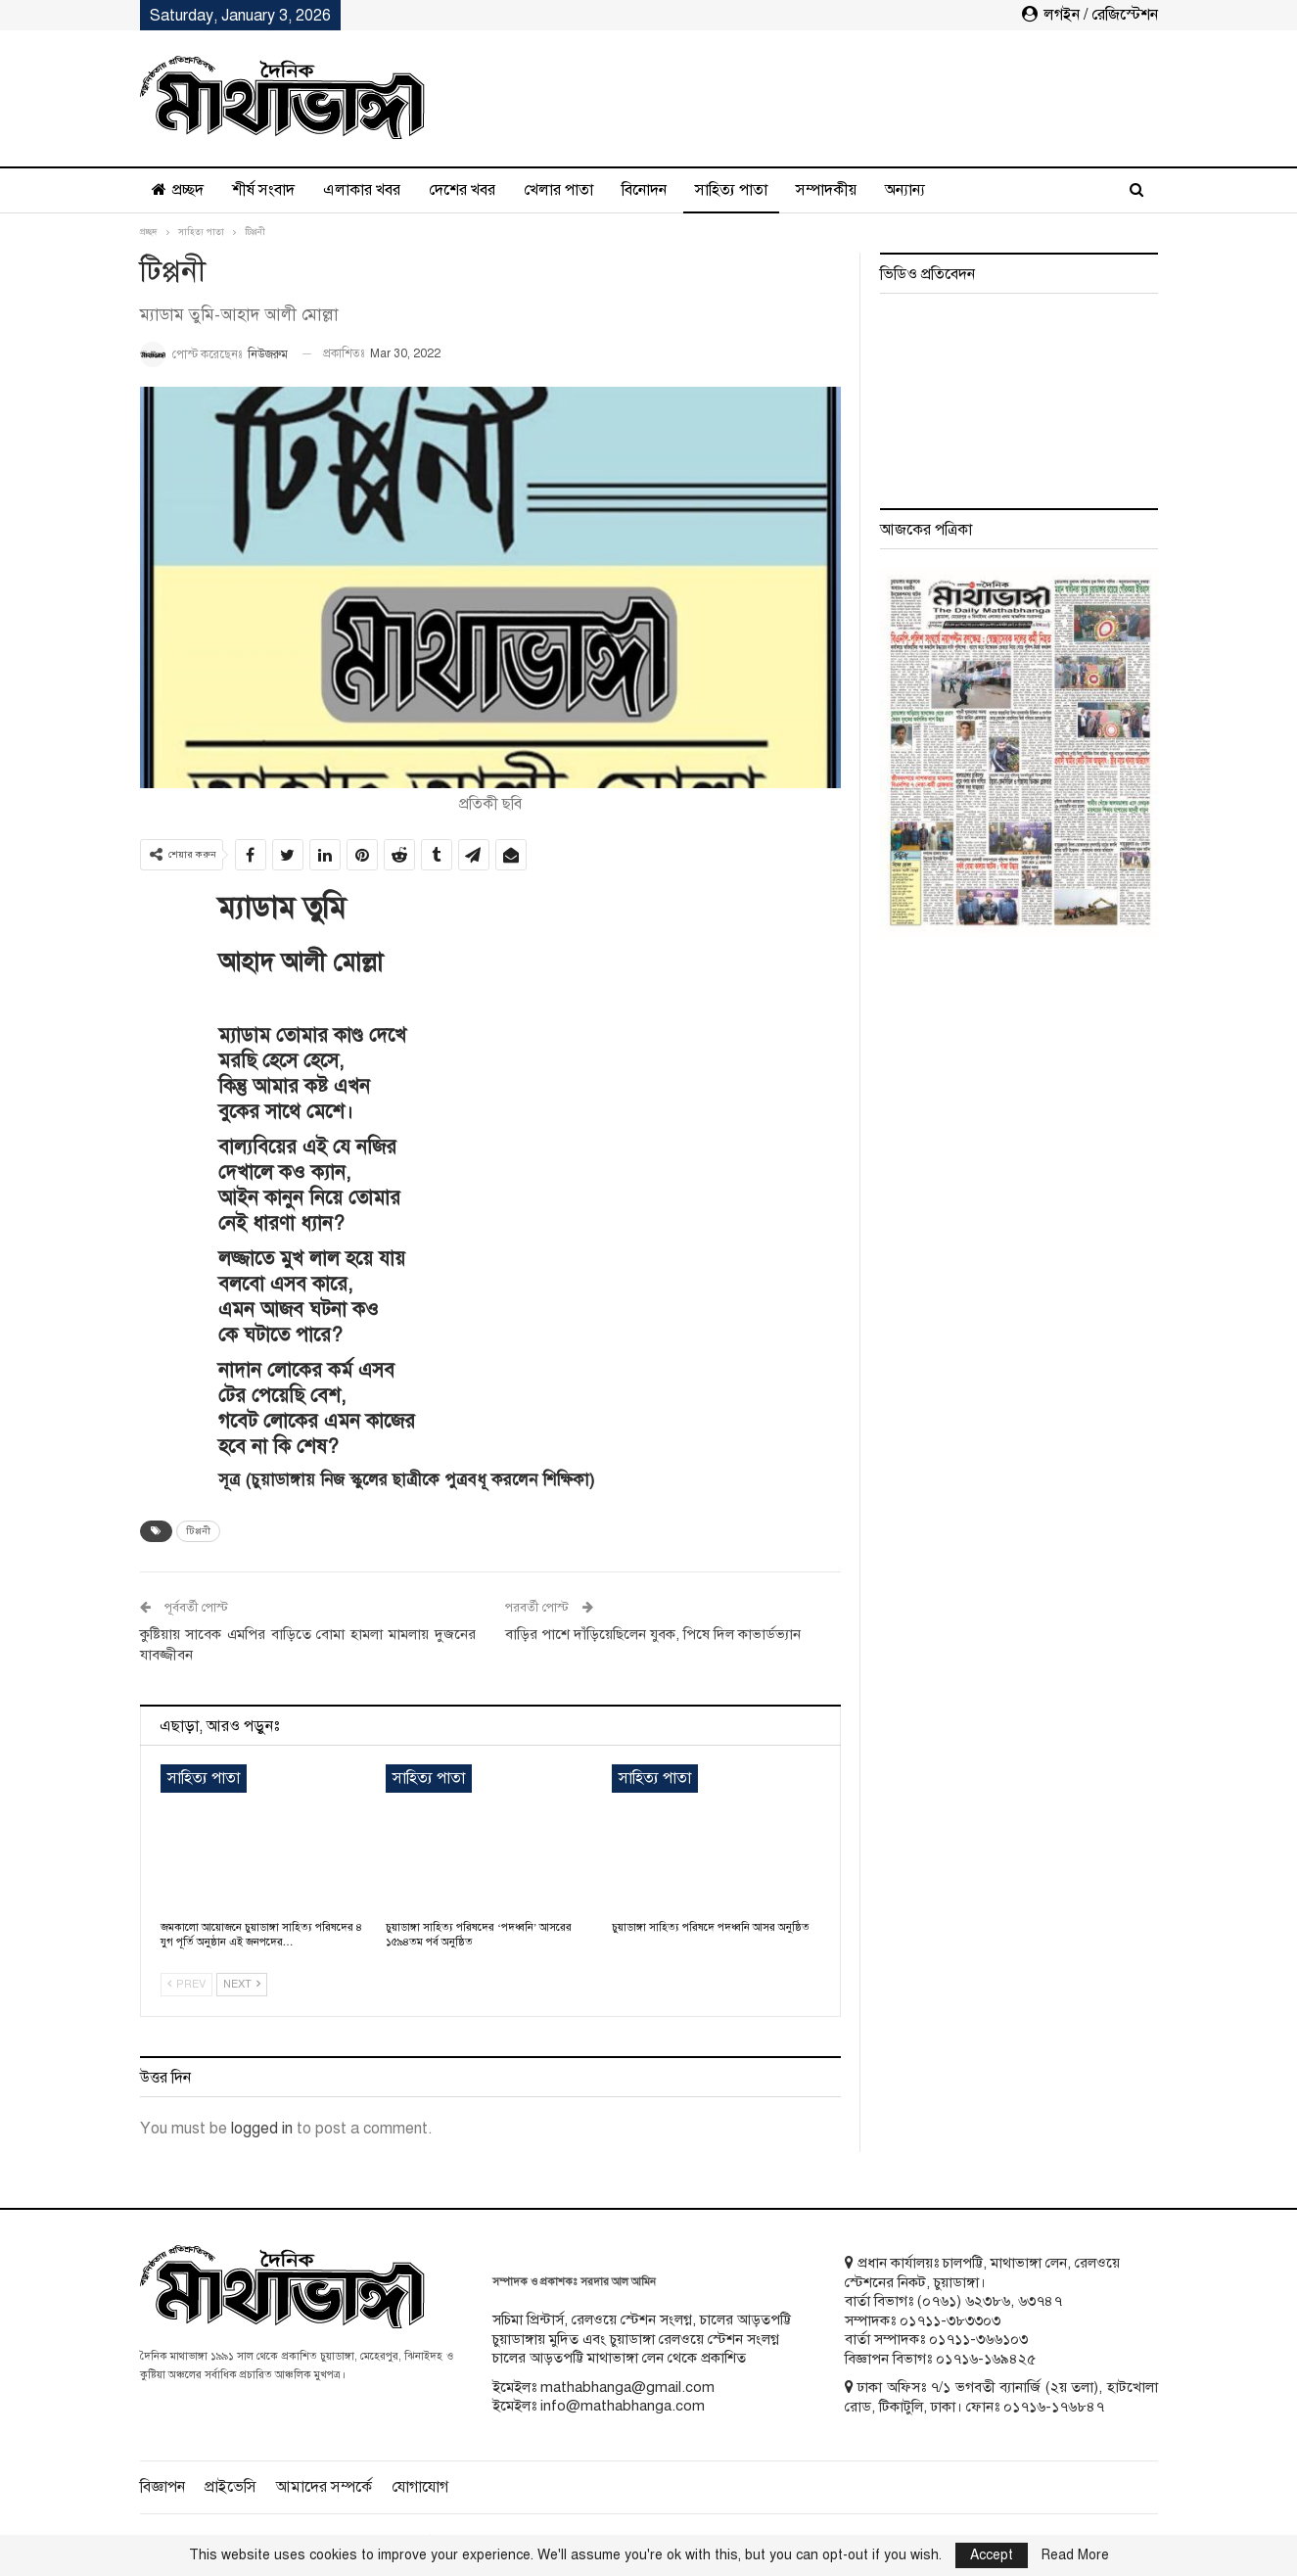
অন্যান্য (905, 190)
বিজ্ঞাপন (162, 2487)
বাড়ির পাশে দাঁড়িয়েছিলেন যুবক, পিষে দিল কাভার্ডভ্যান (653, 1634)
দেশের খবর (462, 190)
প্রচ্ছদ (178, 190)
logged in (262, 2128)
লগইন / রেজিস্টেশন (1090, 14)
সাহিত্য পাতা (731, 190)
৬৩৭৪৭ (1040, 2301)
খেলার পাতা (558, 190)
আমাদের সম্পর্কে (324, 2487)
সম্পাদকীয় (826, 190)
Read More (1075, 2555)
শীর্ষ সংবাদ (263, 190)
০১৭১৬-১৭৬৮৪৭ (1053, 2406)
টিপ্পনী (198, 1530)
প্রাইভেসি (230, 2487)
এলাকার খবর (361, 190)
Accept (991, 2555)
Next (241, 1984)
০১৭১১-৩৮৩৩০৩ (950, 2320)
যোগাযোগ (420, 2487)
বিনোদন (644, 190)
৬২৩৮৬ (987, 2301)
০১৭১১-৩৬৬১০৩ (978, 2339)
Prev (186, 1984)
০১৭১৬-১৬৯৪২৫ (986, 2358)
